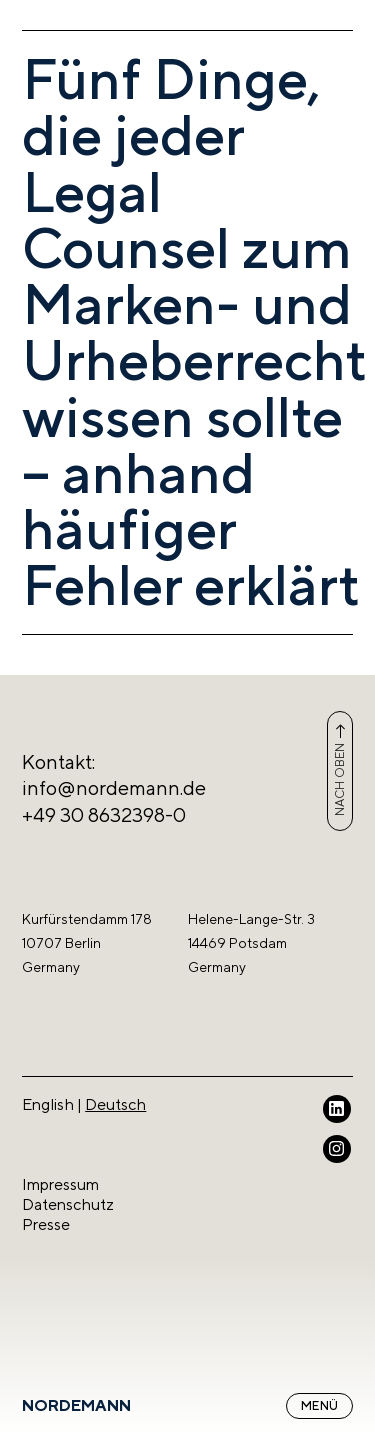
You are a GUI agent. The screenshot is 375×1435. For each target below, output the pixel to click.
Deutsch (115, 1104)
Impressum (60, 1184)
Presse (46, 1224)
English (48, 1104)
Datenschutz (68, 1204)
